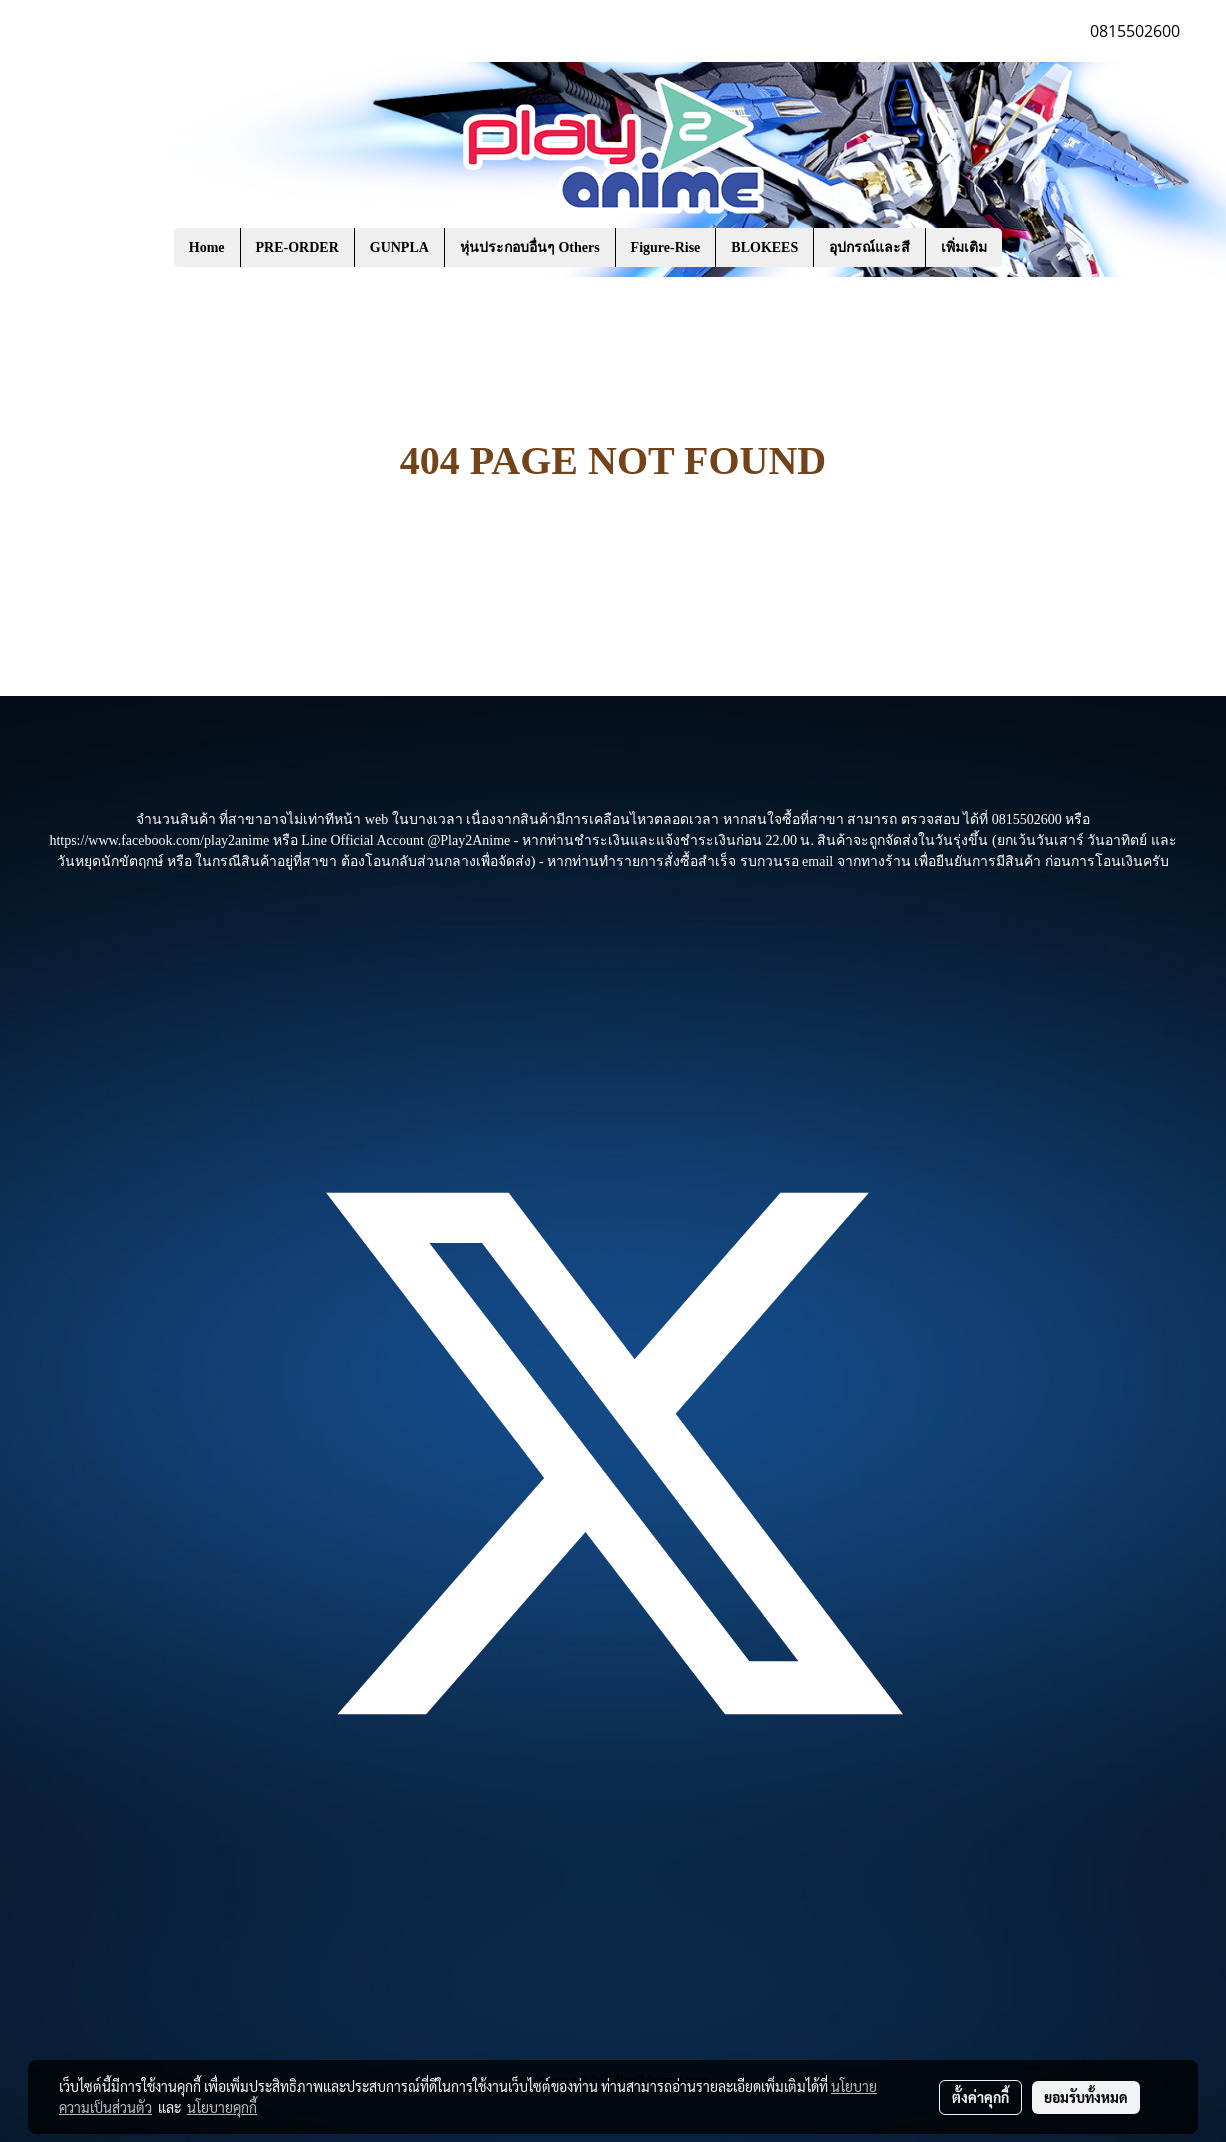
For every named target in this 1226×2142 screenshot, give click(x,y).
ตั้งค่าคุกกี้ (980, 2097)
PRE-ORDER (297, 247)
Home (207, 247)
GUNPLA (399, 247)
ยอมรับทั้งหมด (1086, 2097)
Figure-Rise (666, 247)
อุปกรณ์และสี (869, 247)
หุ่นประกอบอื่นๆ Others (530, 247)
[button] (1032, 248)
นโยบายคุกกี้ (222, 2107)
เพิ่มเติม (964, 247)
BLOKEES (764, 247)
